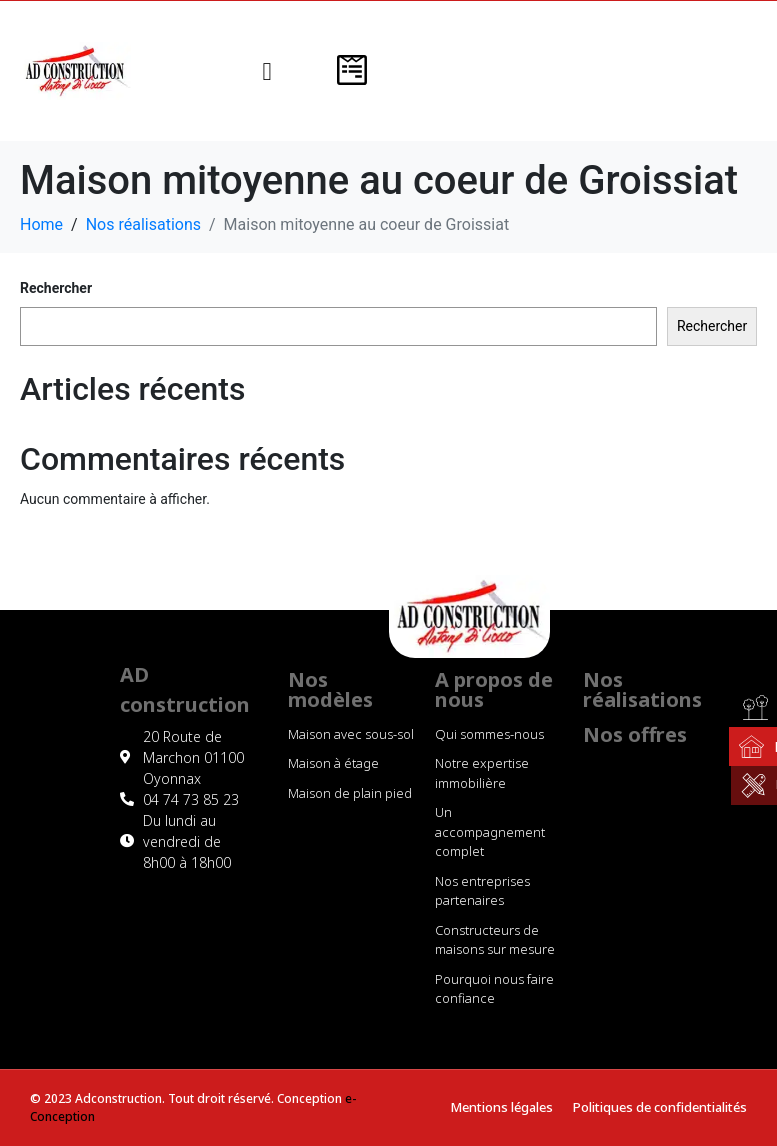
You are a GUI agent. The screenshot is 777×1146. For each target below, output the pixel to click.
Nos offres (635, 734)
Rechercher (56, 288)
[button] (267, 71)
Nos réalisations (642, 689)
